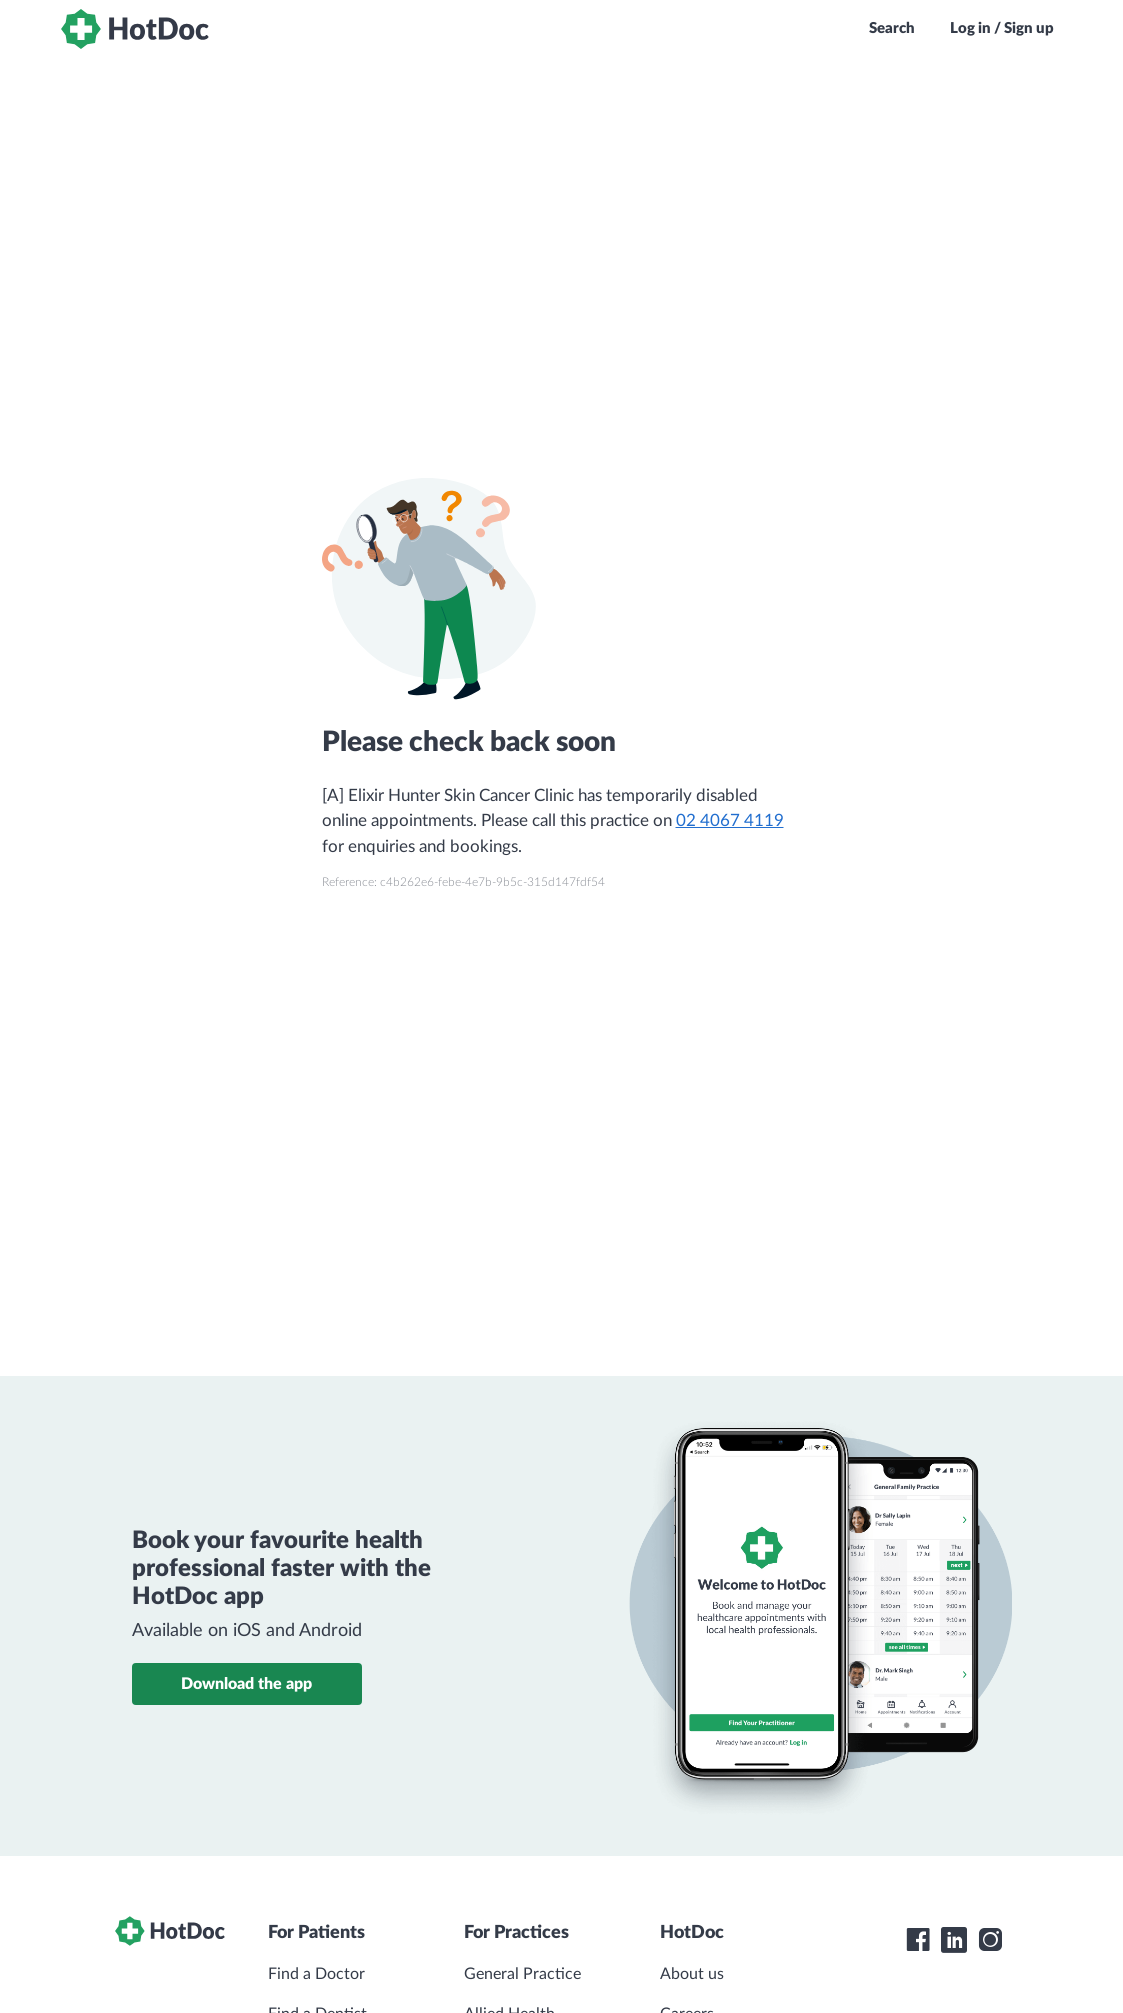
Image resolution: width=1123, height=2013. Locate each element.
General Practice (522, 1974)
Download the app (246, 1684)
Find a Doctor (316, 1974)
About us (692, 1974)
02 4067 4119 (730, 820)
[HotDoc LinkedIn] (954, 1940)
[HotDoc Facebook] (918, 1940)
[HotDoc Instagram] (990, 1940)
